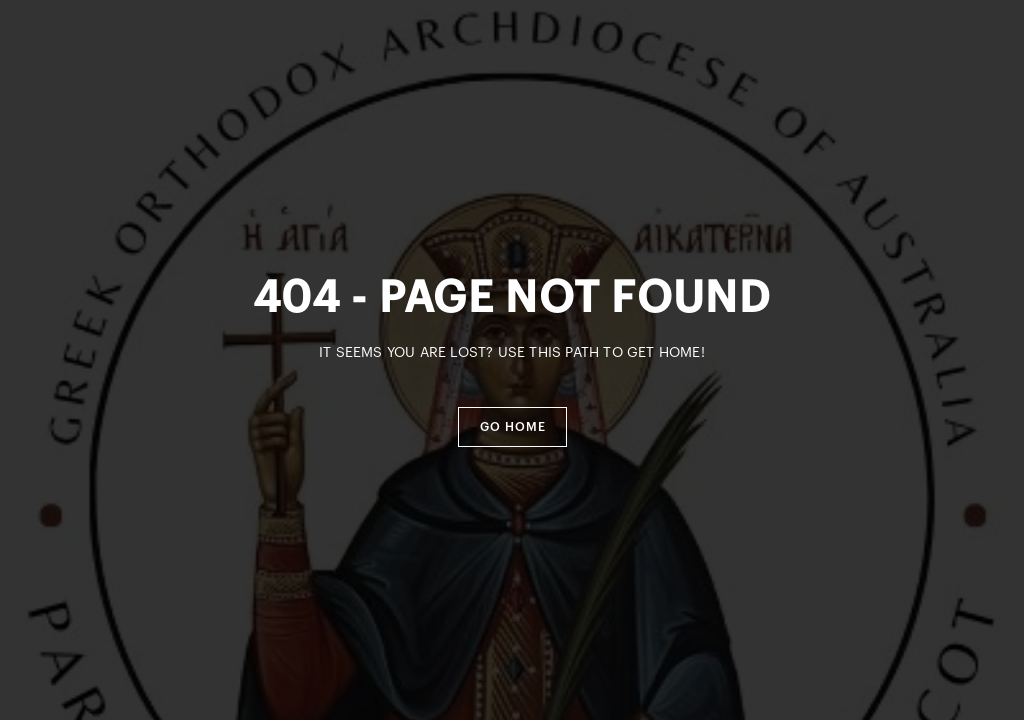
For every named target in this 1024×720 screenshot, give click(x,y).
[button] (512, 427)
